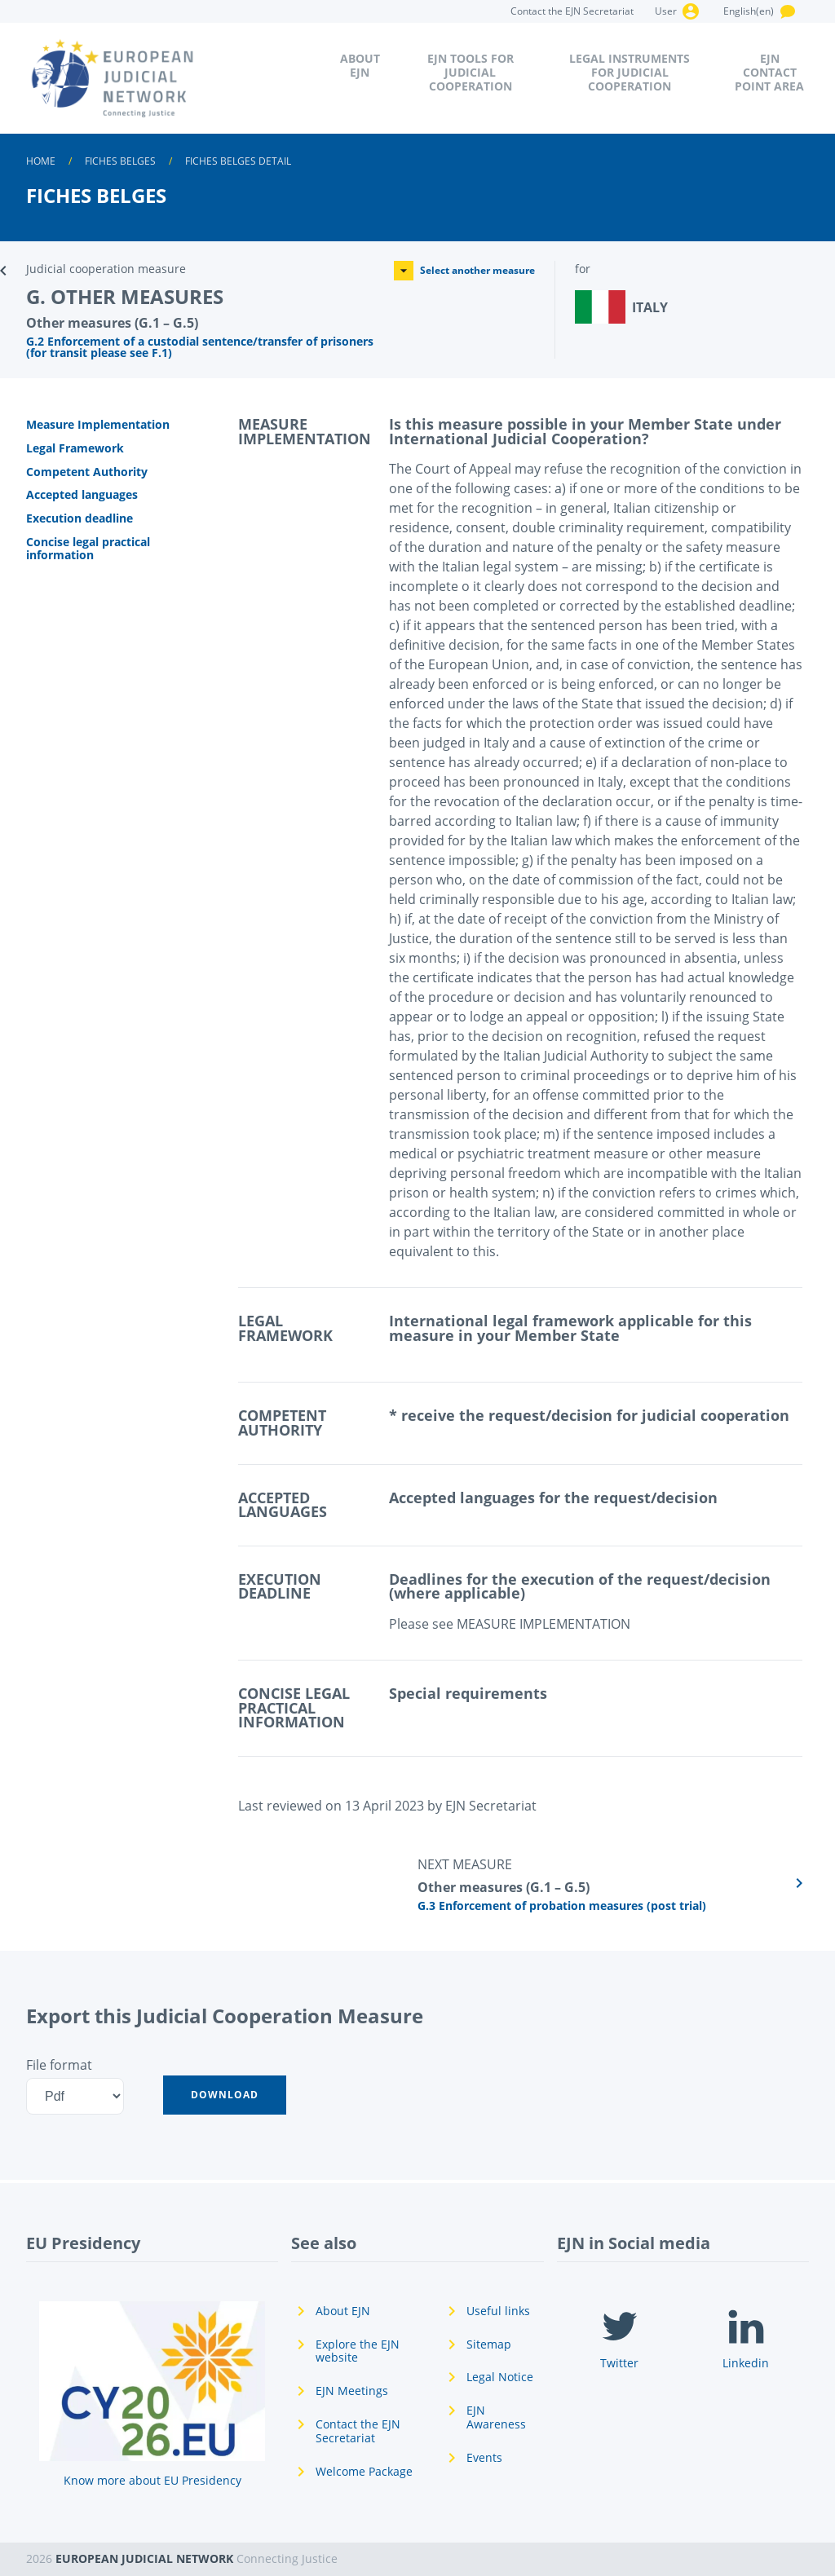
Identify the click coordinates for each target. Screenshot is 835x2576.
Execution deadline (79, 518)
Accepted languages (82, 494)
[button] (224, 2095)
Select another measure (464, 270)
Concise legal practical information (88, 548)
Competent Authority (87, 471)
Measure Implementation (98, 424)
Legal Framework (75, 448)
